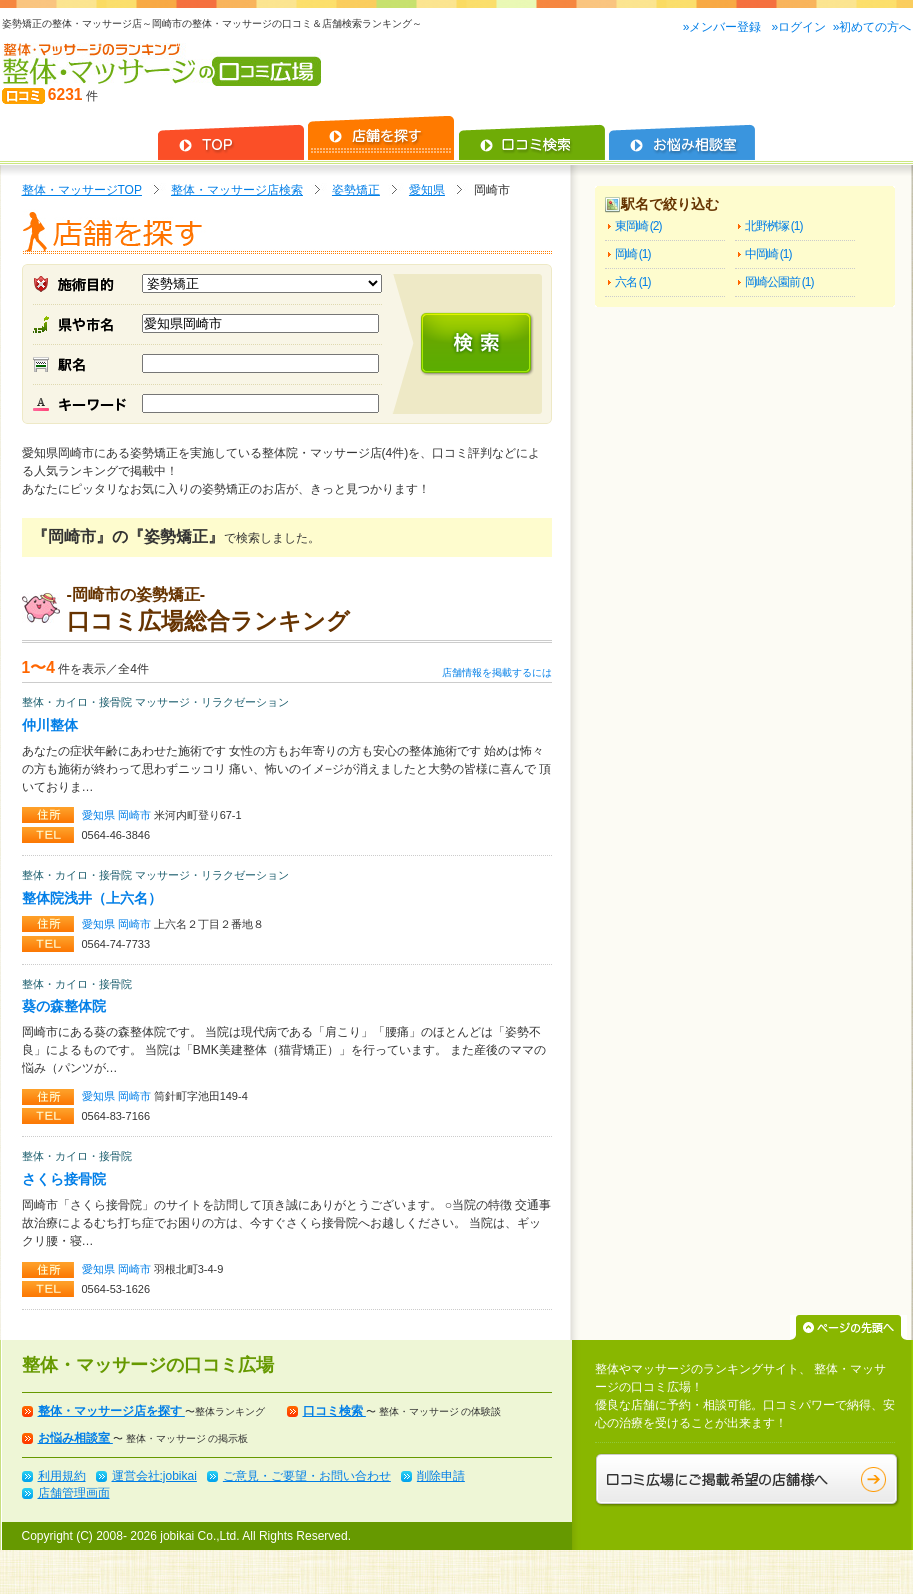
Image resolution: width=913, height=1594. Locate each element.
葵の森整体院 (64, 1006)
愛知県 (427, 190)
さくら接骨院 (64, 1179)
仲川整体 (50, 725)
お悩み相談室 (75, 1438)
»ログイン (798, 27)
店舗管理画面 (74, 1493)
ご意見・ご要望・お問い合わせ (307, 1476)
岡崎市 (136, 815)
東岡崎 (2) (638, 226)
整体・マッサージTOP (82, 190)
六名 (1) (633, 282)
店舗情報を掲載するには (497, 672)
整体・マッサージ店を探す (111, 1411)
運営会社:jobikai (154, 1476)
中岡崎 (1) (768, 254)
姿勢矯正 (356, 190)
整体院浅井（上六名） (92, 898)
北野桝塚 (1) (774, 226)
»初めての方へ (872, 27)
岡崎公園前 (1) (779, 282)
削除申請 (441, 1476)
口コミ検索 (334, 1411)
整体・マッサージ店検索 (237, 190)
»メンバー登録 (724, 27)
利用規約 (62, 1476)
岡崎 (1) (633, 254)
